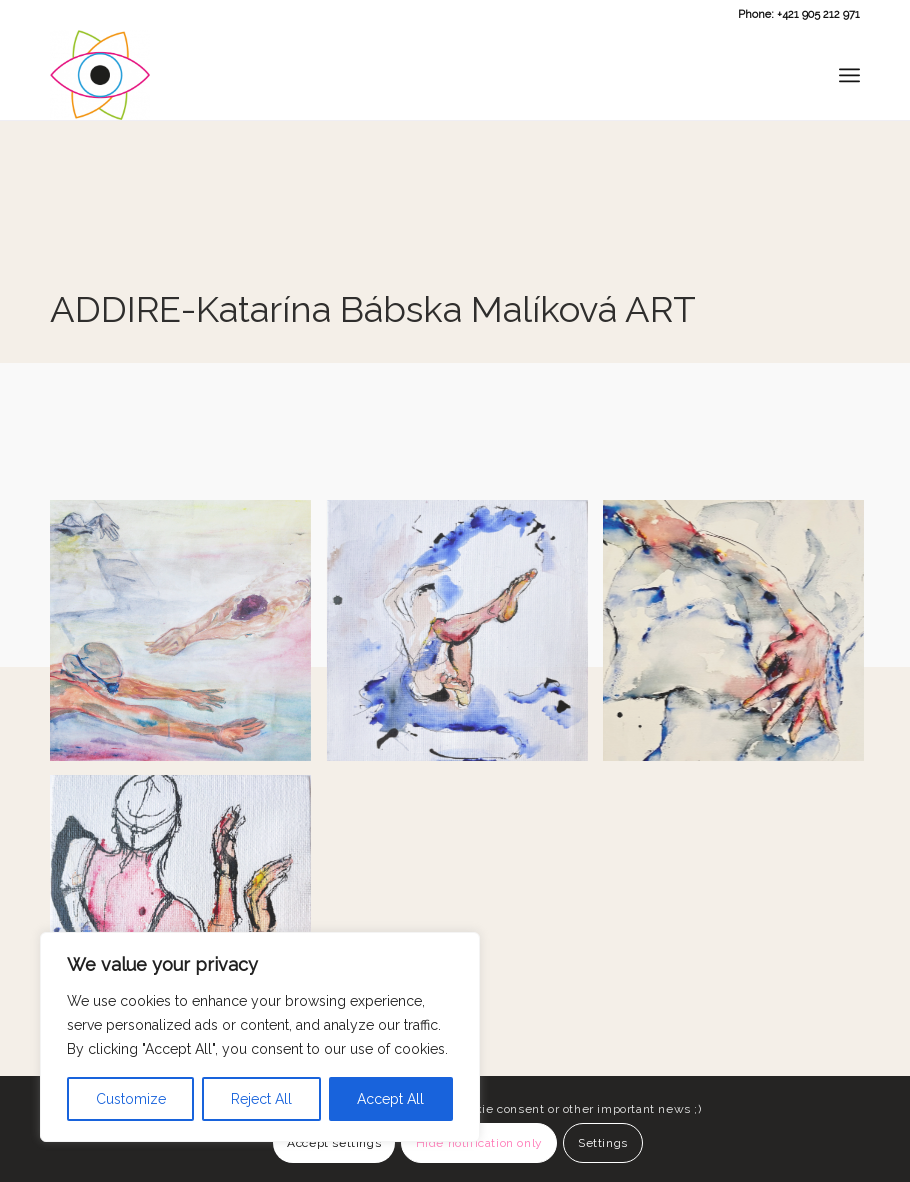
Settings (603, 1143)
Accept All (390, 1099)
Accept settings (334, 1143)
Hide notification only (479, 1143)
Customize (131, 1099)
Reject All (261, 1099)
